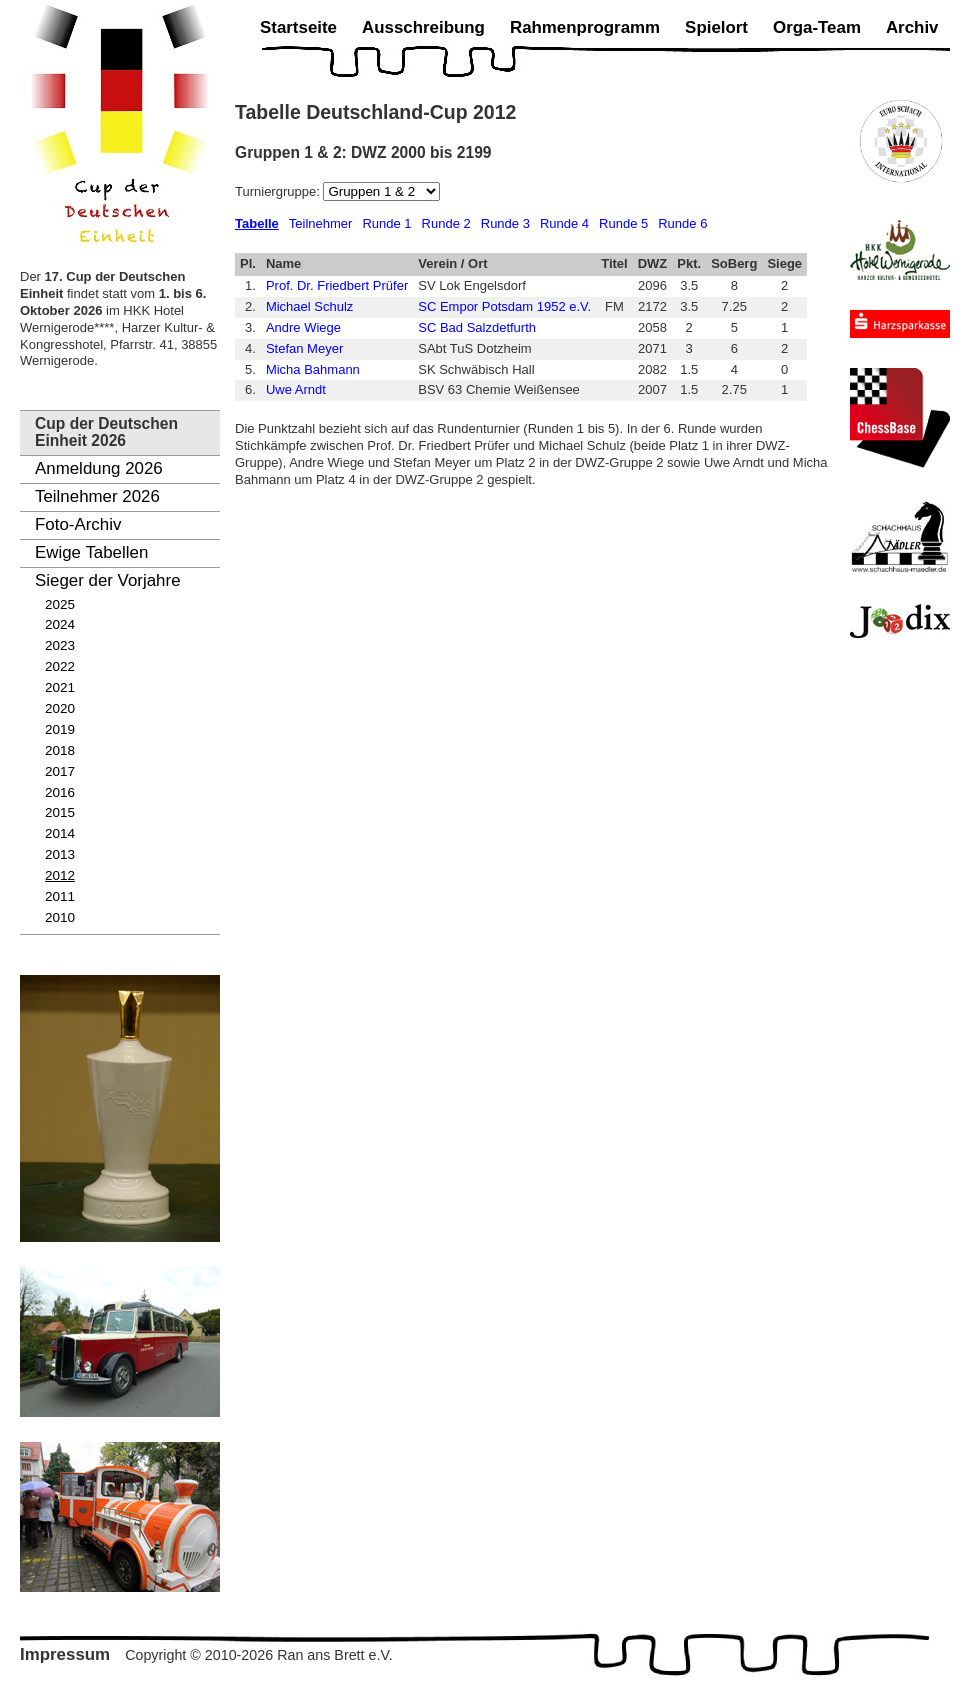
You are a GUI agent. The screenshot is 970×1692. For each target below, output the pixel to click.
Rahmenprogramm (585, 27)
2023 (60, 645)
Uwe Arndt (296, 389)
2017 (60, 771)
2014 (60, 833)
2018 (60, 750)
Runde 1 (386, 223)
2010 (60, 917)
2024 (60, 624)
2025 (60, 604)
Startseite (298, 27)
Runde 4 (564, 223)
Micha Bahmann (313, 369)
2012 (60, 875)
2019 (60, 729)
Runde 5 (623, 223)
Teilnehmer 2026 (97, 496)
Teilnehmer (321, 223)
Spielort (716, 27)
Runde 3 (505, 223)
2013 (60, 854)
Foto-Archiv (78, 524)
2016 (60, 792)
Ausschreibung (423, 27)
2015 (60, 812)
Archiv (912, 27)
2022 (60, 666)
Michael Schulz (309, 306)
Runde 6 (682, 223)
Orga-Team (817, 27)
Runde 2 (446, 223)
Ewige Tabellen (91, 552)
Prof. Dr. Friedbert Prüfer (337, 285)
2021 (60, 687)
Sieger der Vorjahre (108, 580)
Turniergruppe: (279, 191)
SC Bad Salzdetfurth (477, 327)
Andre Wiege (303, 327)
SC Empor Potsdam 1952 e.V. (504, 306)
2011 (60, 896)
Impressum (65, 1654)
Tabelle (257, 223)
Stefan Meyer (304, 348)
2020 (60, 708)
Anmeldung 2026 (99, 468)
